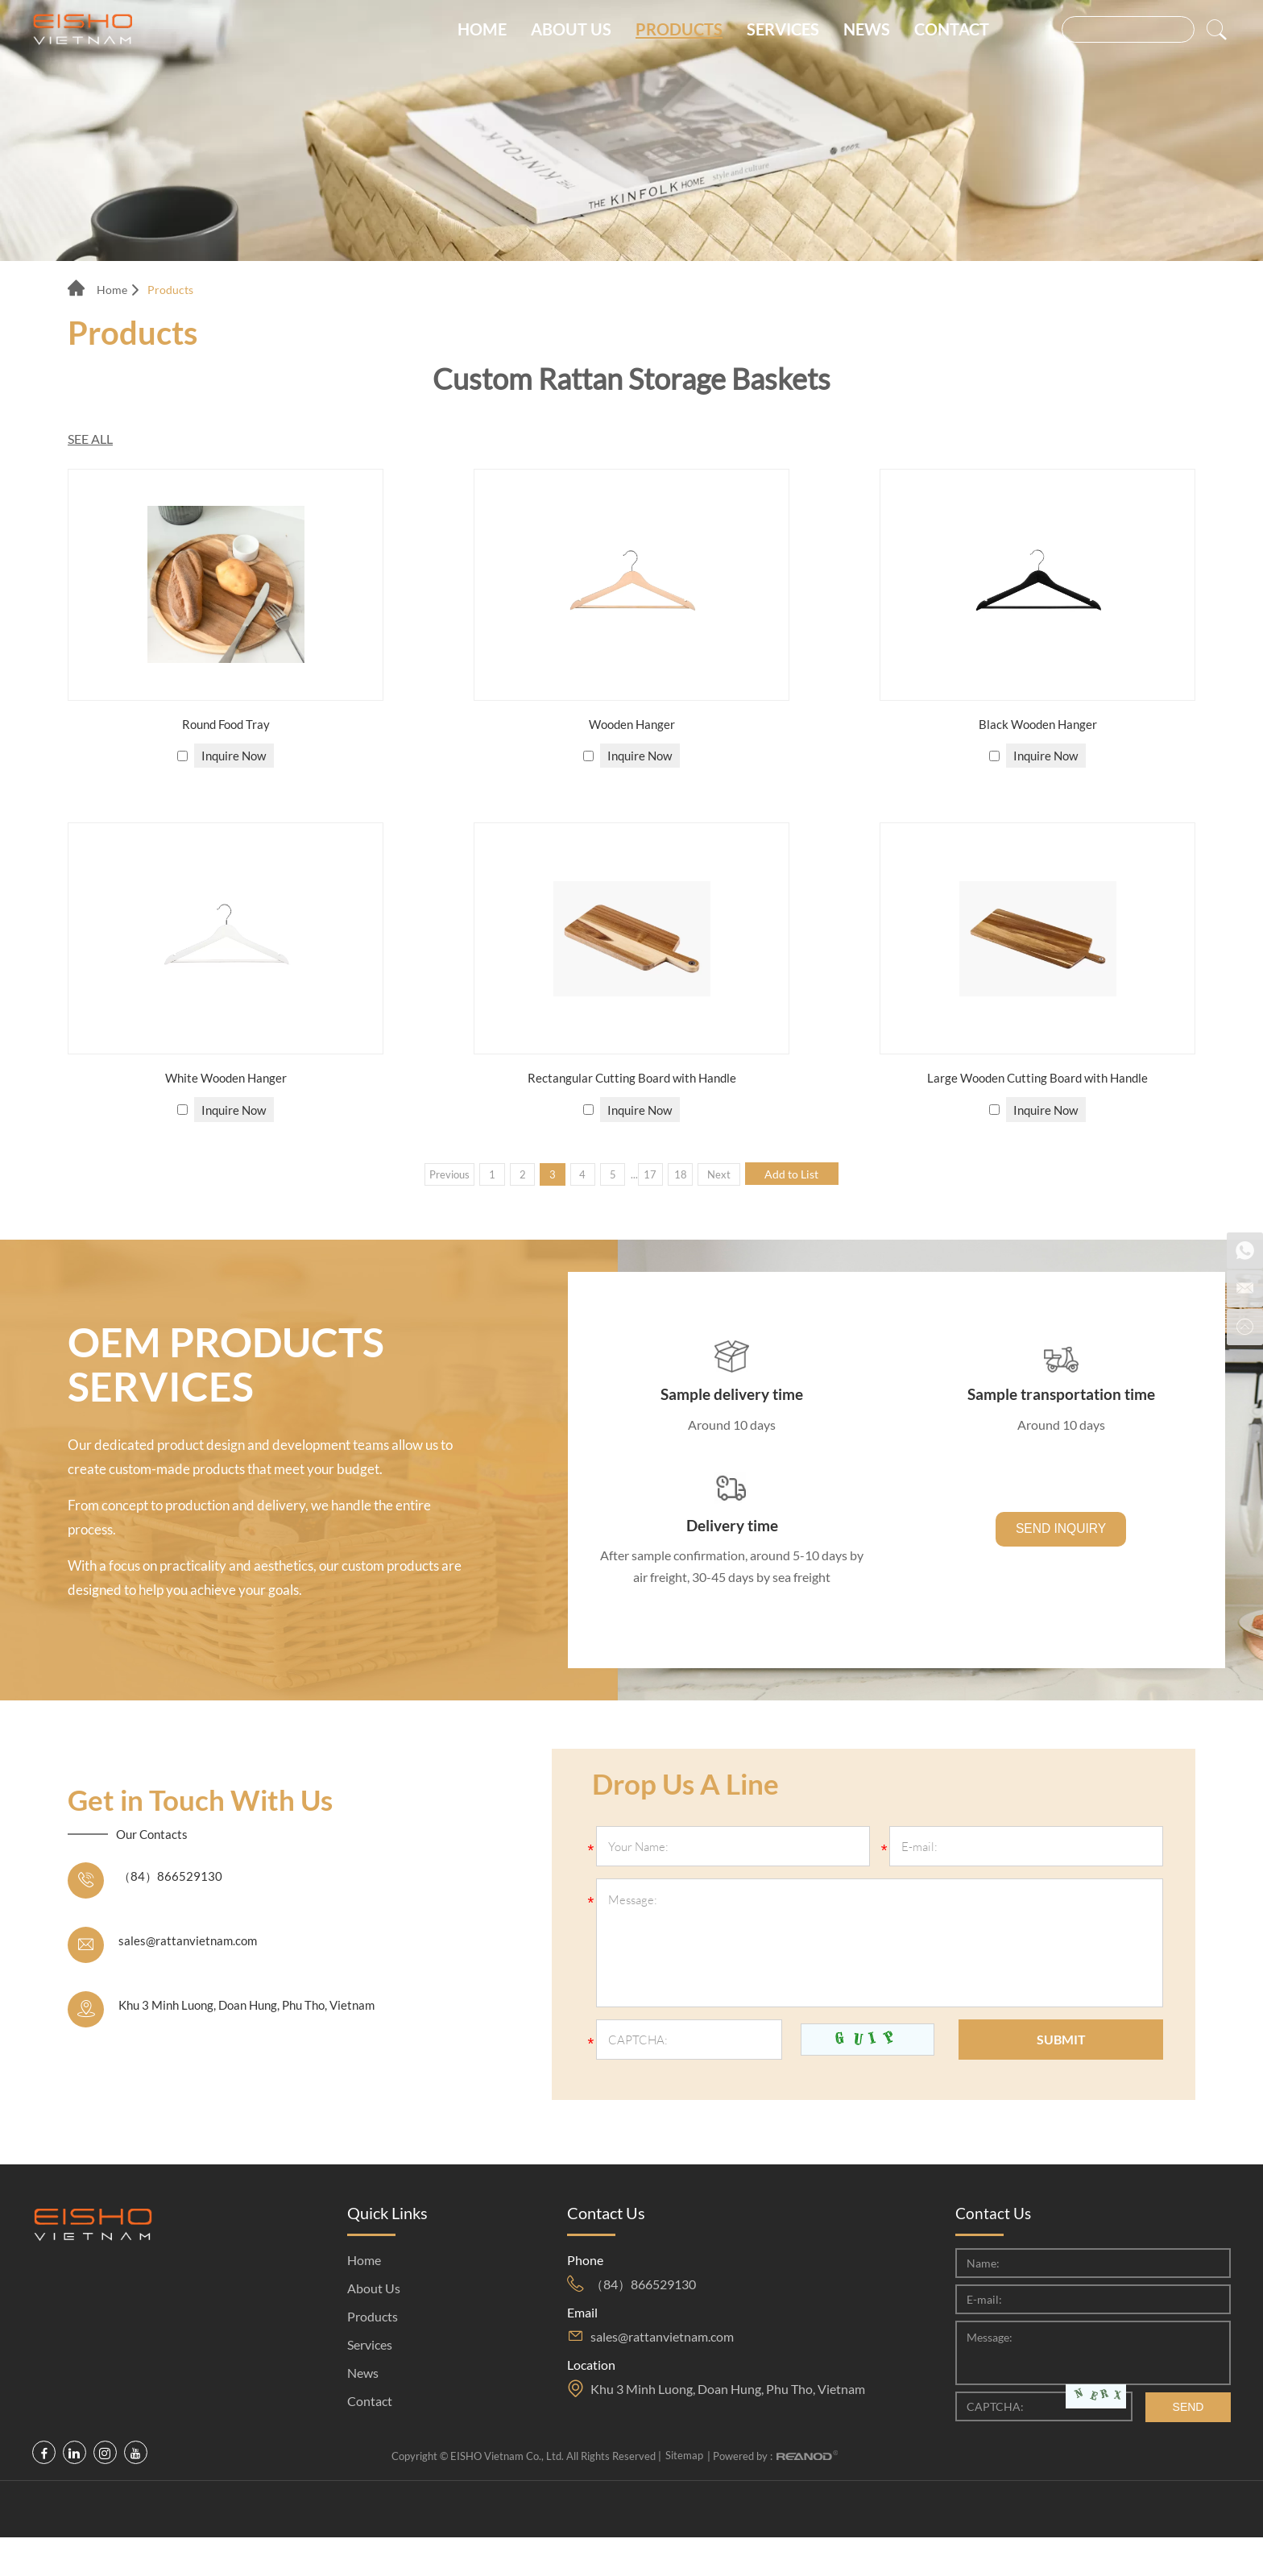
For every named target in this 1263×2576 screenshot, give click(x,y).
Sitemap (684, 2494)
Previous (423, 1174)
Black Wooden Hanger (1037, 724)
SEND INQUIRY (1061, 1550)
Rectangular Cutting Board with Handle (632, 1079)
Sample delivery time (732, 1399)
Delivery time (731, 1536)
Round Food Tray (226, 724)
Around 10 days (732, 1430)
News (866, 32)
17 (656, 1174)
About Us (571, 32)
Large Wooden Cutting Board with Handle (1037, 1079)
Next (737, 1174)
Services (783, 32)
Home (482, 32)
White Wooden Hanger (225, 1079)
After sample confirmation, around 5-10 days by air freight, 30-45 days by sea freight (732, 1589)
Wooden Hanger (631, 724)
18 (691, 1174)
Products (679, 32)
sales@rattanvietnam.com (190, 1979)
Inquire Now (235, 756)
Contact (951, 32)
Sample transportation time (1061, 1399)
